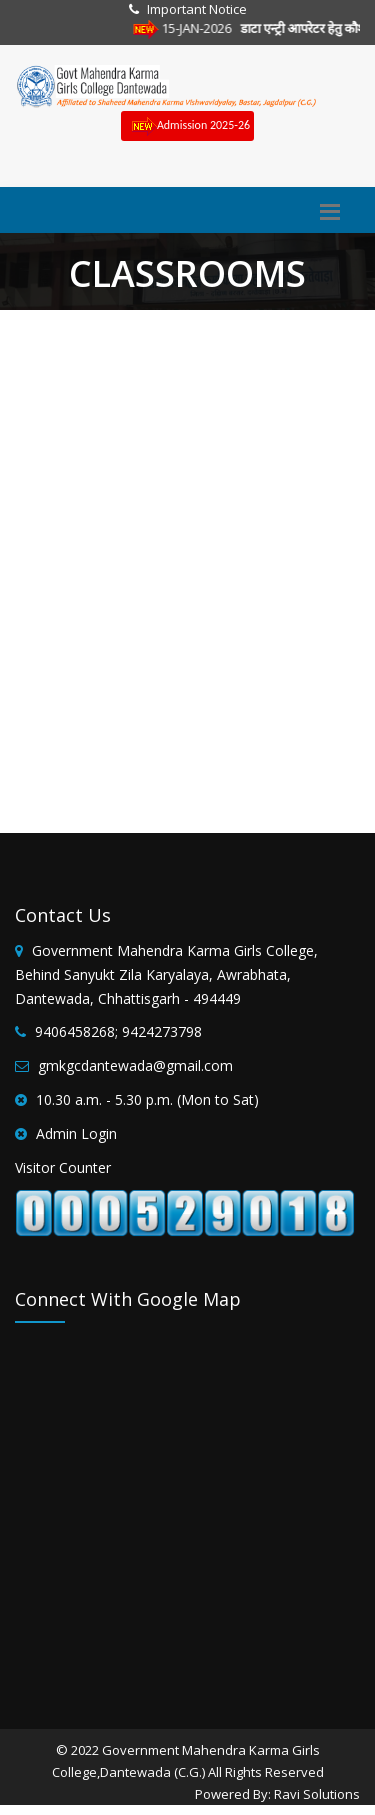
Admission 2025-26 (187, 126)
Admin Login (76, 1133)
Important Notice (197, 9)
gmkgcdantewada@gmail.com (135, 1065)
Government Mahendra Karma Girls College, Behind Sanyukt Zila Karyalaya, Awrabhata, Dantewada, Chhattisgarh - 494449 (166, 974)
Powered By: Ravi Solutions (277, 1794)
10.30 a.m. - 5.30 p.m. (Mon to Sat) (147, 1099)
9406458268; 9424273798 (118, 1031)
